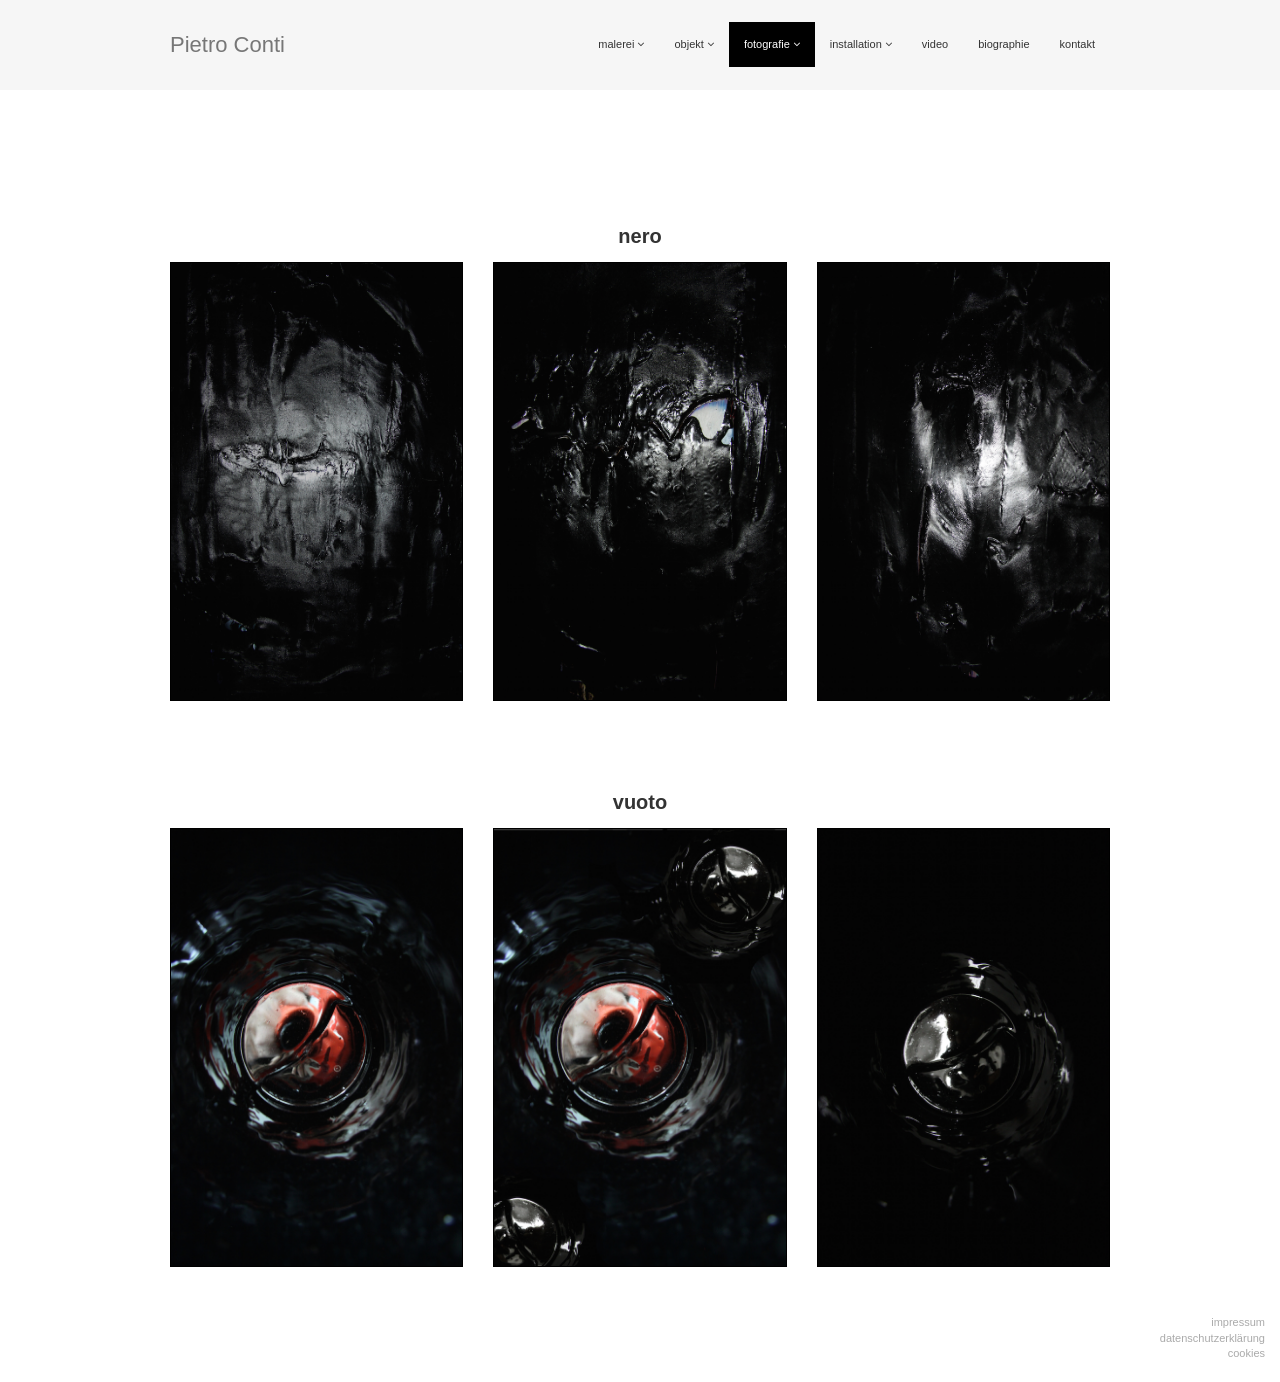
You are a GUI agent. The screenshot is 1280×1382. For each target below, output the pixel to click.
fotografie (772, 44)
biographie (1003, 44)
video (935, 44)
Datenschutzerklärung (1212, 1338)
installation (861, 44)
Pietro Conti (227, 44)
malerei (621, 44)
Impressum (1238, 1322)
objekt (693, 44)
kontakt (1077, 44)
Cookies (1246, 1353)
